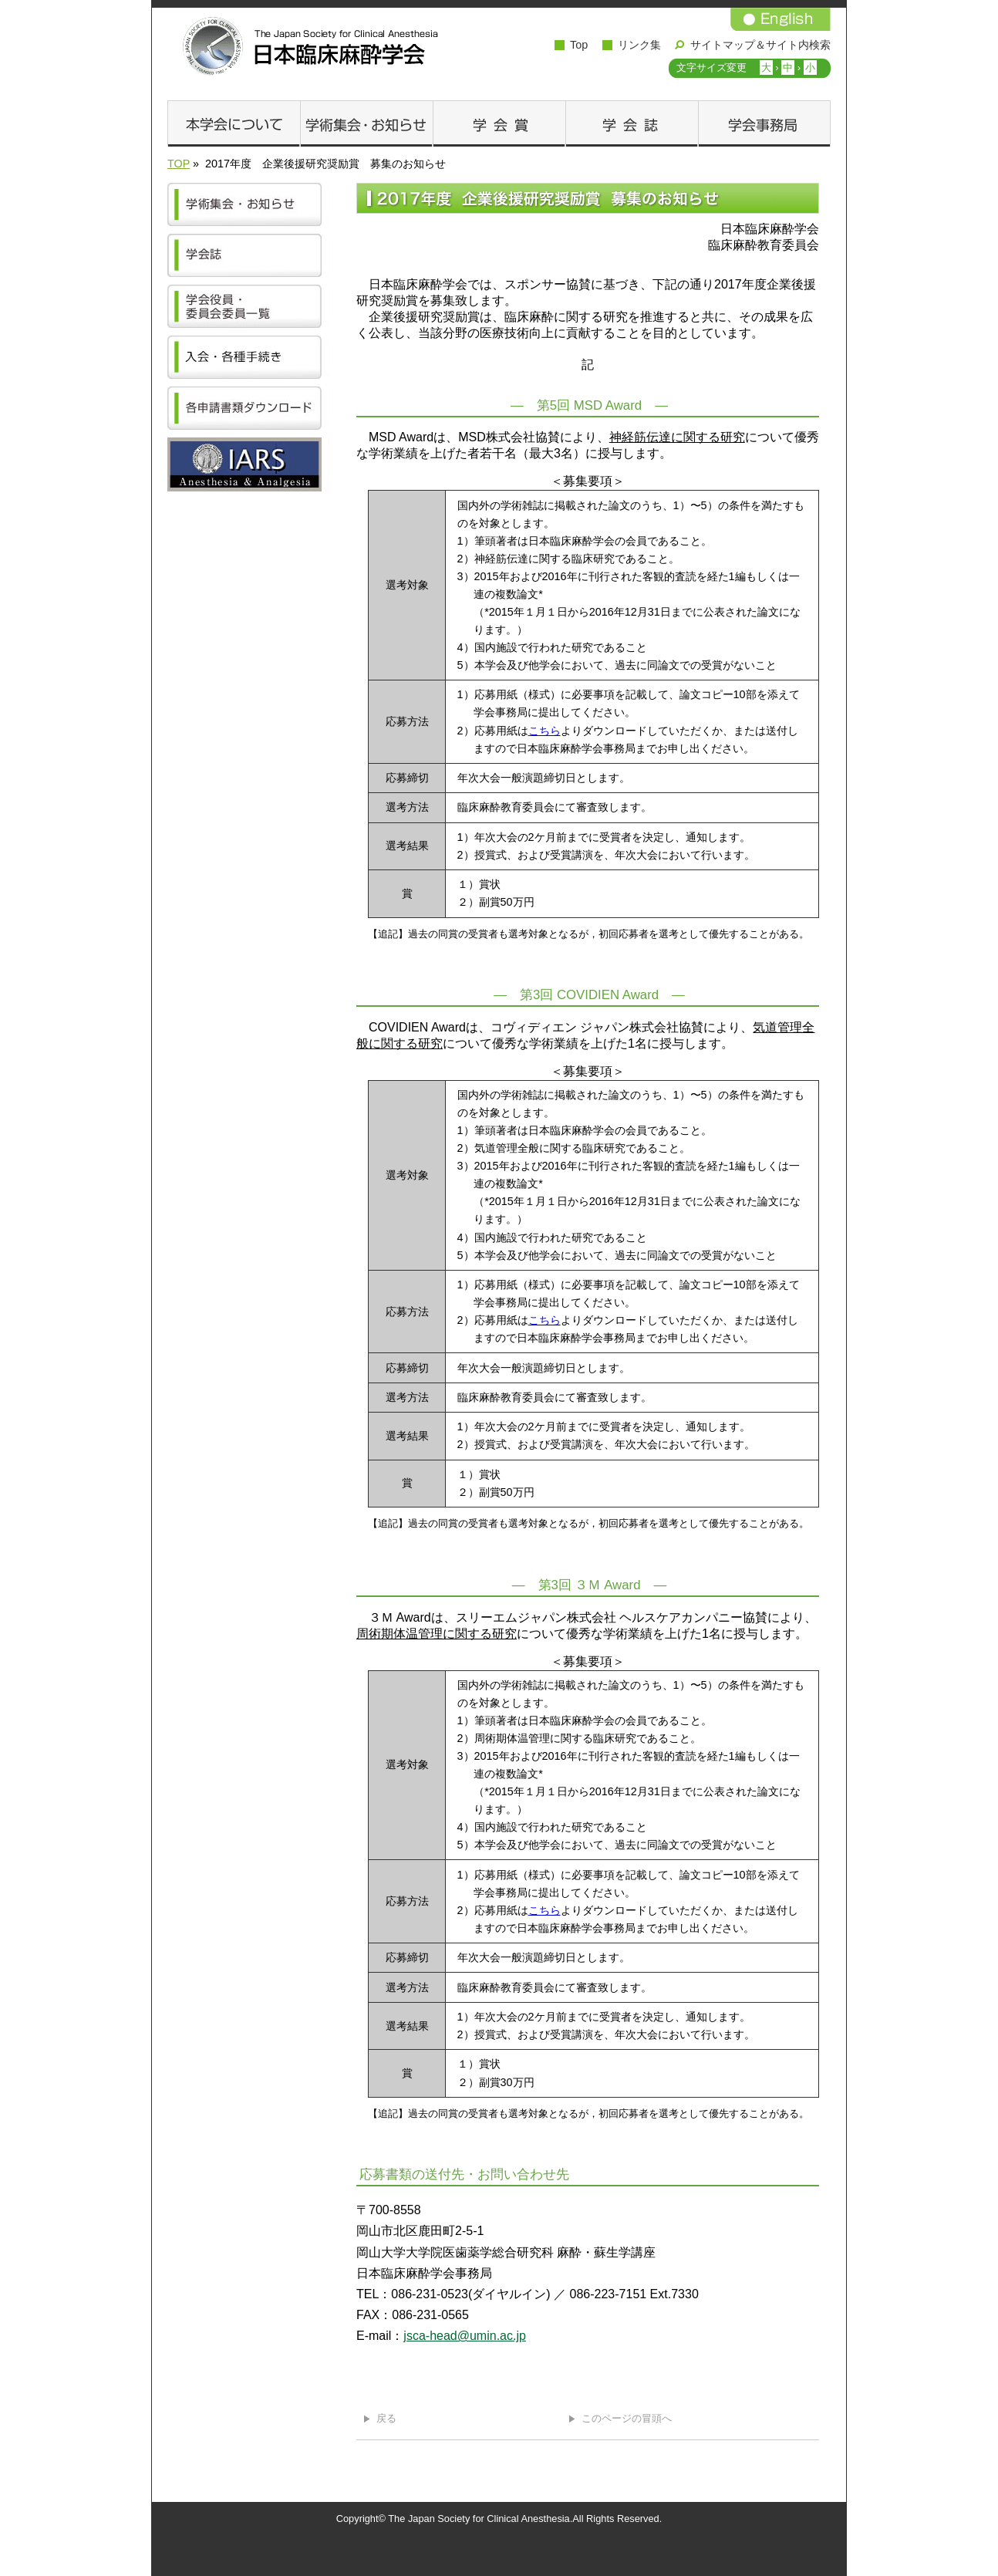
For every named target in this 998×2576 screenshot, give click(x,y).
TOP (178, 163)
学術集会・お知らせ (366, 123)
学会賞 (499, 123)
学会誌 (631, 123)
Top (579, 45)
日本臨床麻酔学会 (306, 46)
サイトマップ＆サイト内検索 (760, 45)
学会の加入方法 (248, 357)
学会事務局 (764, 123)
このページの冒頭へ (627, 2418)
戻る (386, 2418)
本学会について (233, 123)
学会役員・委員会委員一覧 (248, 306)
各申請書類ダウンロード (248, 408)
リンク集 (639, 45)
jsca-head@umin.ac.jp (464, 2335)
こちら (544, 730)
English (780, 19)
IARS (248, 464)
